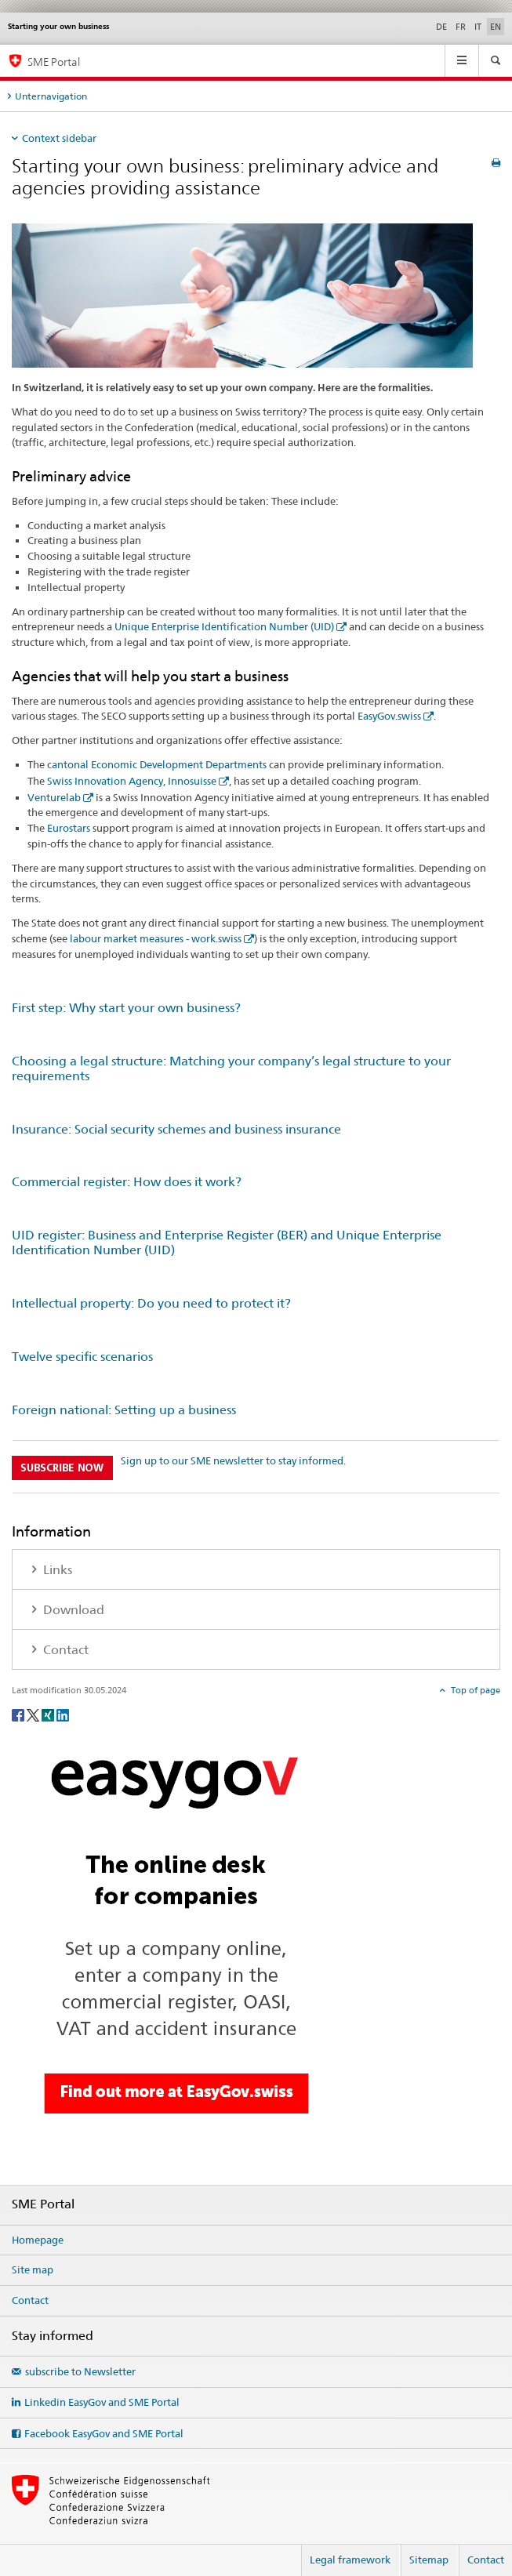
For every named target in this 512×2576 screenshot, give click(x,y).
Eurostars (68, 828)
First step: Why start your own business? (126, 1007)
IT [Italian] (477, 26)
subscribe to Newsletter (80, 2371)
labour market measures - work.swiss (155, 938)
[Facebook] (19, 1714)
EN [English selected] (495, 26)
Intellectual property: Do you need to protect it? (151, 1303)
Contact (30, 2300)
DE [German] (441, 26)
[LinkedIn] (62, 1714)
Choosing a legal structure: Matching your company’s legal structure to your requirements (231, 1068)
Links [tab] (56, 1569)
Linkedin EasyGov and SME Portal (102, 2402)
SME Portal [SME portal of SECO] (53, 61)
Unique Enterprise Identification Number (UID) (224, 626)
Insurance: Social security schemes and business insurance (176, 1129)
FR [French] (461, 26)
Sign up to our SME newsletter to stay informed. (233, 1460)
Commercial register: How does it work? (126, 1181)
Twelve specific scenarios (82, 1356)
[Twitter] (34, 1714)
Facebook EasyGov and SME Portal (103, 2433)
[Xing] (49, 1714)
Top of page (474, 1690)
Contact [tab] (64, 1649)
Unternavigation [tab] (51, 96)
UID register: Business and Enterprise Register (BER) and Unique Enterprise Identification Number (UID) (226, 1242)
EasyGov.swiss (389, 715)
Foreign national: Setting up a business (124, 1409)
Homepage (38, 2239)
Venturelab (54, 797)
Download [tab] (72, 1609)
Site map (32, 2269)
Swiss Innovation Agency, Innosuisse (131, 781)
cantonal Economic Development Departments (157, 764)
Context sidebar (59, 138)
